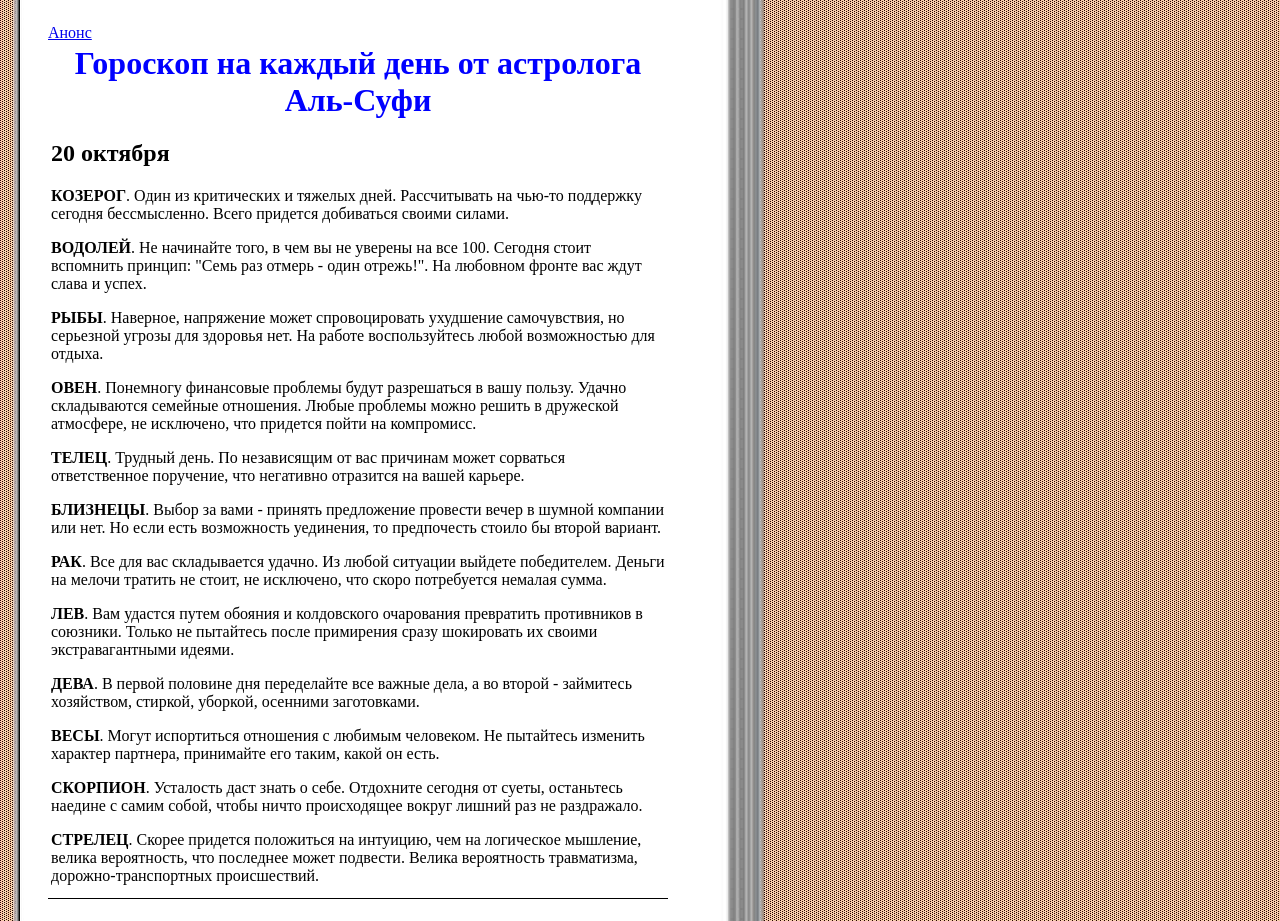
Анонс (70, 32)
